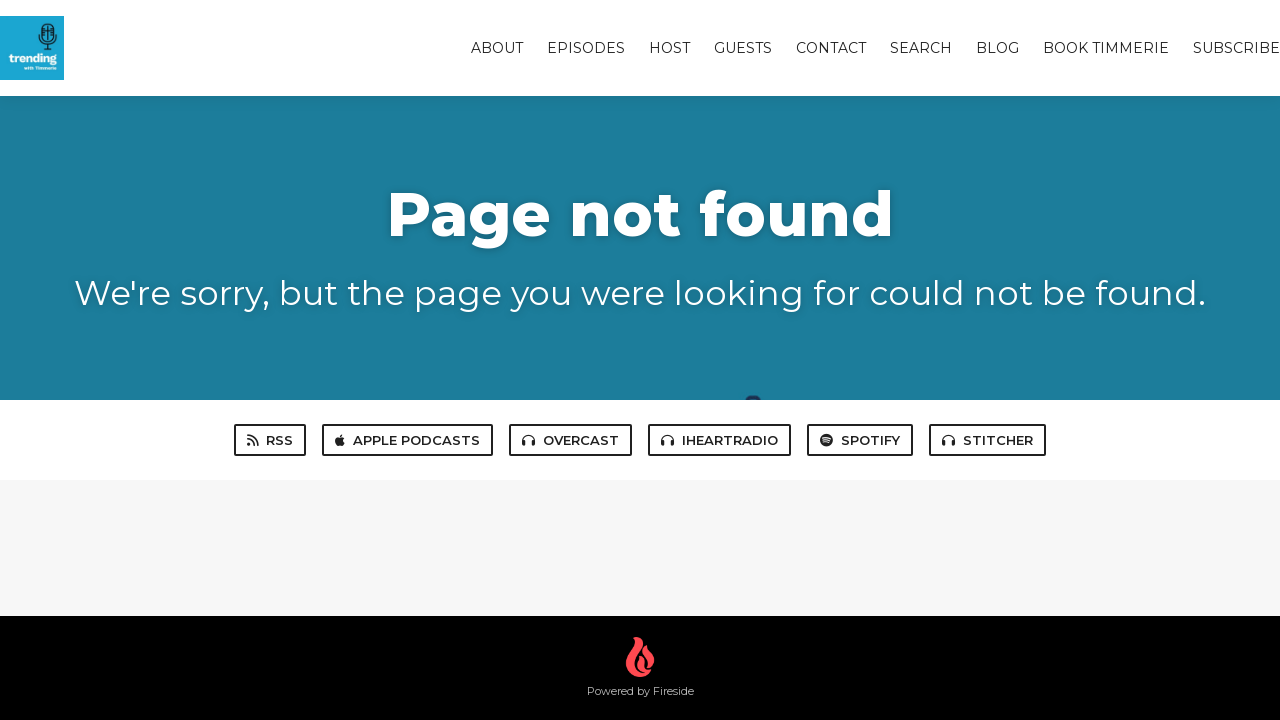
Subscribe (1236, 48)
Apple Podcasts (407, 440)
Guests (743, 48)
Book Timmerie (1106, 48)
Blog (997, 48)
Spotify (860, 440)
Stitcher (987, 440)
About (497, 48)
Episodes (586, 48)
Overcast (570, 440)
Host (669, 48)
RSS (270, 440)
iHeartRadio (719, 440)
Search (921, 48)
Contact (831, 48)
